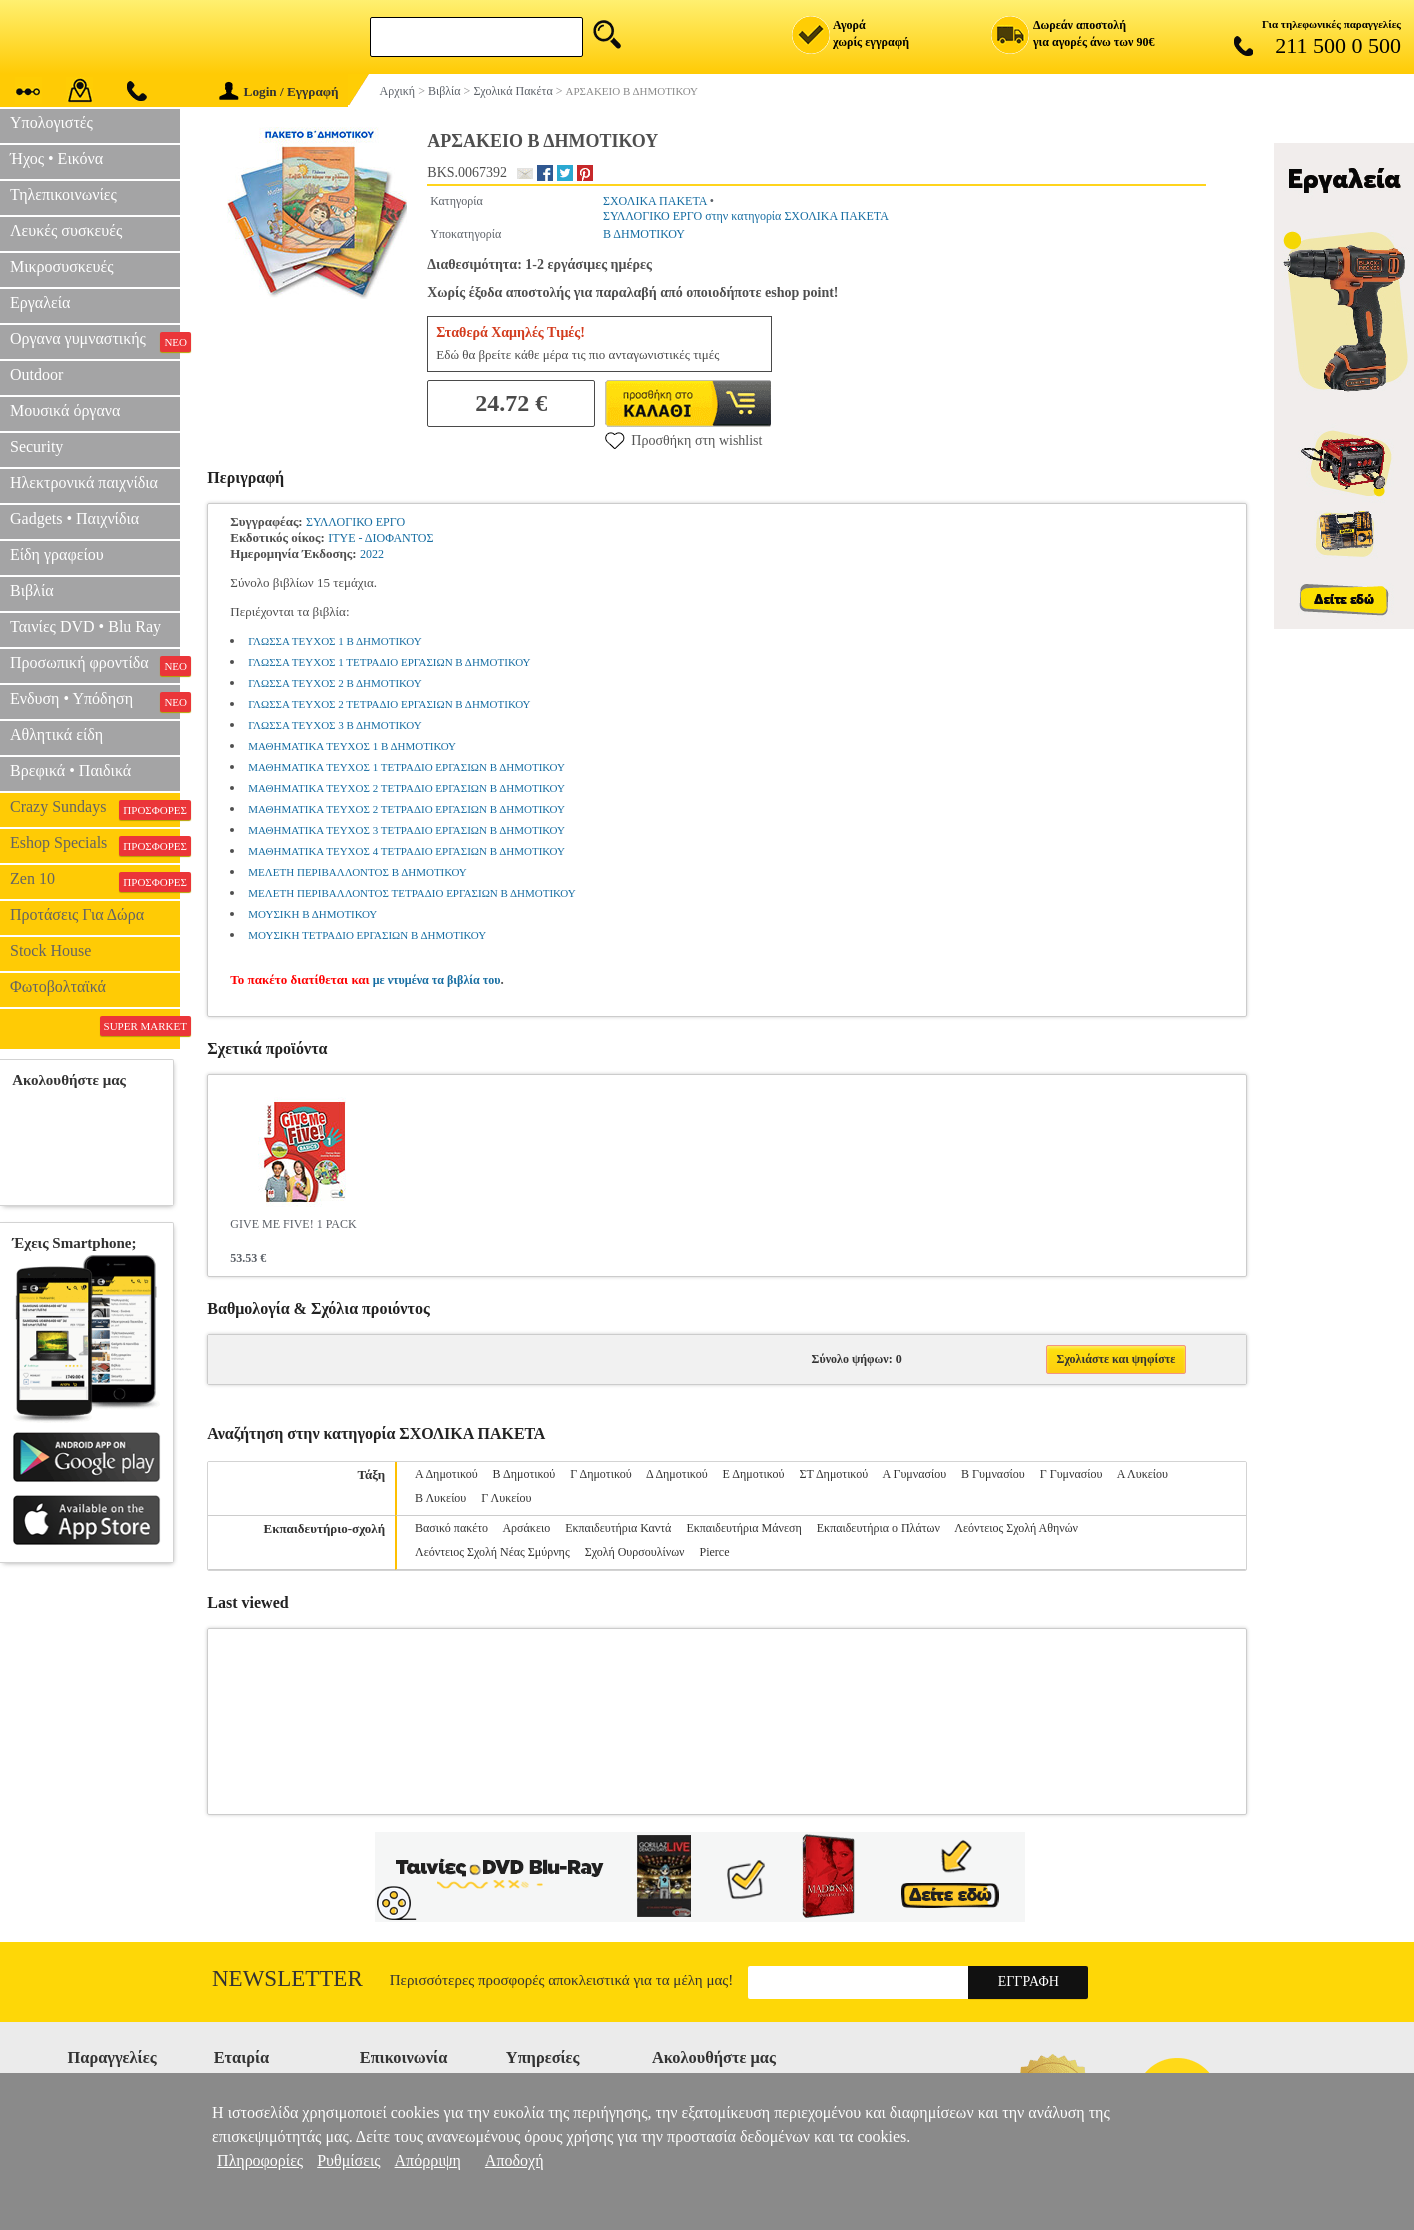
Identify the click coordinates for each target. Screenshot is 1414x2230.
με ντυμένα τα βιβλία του (437, 980)
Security (36, 446)
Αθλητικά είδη (56, 734)
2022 (372, 554)
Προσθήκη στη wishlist (683, 440)
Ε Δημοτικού (754, 1474)
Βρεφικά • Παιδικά (70, 770)
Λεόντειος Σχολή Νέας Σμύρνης (492, 1552)
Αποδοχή (514, 2160)
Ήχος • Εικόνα (56, 158)
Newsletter (287, 1978)
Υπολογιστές (51, 122)
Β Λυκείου (440, 1498)
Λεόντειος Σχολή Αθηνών (1016, 1528)
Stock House (50, 950)
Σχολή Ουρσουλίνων (635, 1552)
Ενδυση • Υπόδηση (95, 701)
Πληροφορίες (260, 2160)
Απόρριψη (428, 2160)
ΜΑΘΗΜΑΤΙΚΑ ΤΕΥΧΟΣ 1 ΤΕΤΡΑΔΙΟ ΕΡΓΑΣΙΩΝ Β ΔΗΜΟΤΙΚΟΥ (406, 767)
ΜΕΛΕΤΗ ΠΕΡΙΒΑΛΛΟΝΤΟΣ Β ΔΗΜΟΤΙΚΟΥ (357, 872)
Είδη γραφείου (57, 554)
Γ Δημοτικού (600, 1474)
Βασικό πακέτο (451, 1528)
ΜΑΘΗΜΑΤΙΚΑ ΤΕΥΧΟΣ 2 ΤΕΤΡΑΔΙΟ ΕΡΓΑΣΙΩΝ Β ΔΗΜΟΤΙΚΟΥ (406, 788)
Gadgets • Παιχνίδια (74, 518)
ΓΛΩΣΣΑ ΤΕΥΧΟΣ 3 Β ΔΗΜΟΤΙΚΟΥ (334, 725)
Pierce (715, 1552)
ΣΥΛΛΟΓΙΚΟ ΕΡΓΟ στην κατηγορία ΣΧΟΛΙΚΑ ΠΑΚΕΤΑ (746, 216)
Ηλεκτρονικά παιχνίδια (84, 482)
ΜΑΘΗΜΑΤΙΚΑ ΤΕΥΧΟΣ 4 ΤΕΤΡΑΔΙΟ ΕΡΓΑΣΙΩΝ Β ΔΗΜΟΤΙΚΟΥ (406, 851)
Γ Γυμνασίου (1071, 1474)
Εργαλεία (40, 302)
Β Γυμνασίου (993, 1474)
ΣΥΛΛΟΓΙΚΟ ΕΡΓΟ (355, 522)
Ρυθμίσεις (348, 2160)
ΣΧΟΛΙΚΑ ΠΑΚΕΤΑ (655, 201)
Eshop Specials (95, 845)
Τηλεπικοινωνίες (63, 194)
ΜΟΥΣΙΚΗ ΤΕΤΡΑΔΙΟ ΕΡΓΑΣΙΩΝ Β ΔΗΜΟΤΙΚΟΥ (367, 935)
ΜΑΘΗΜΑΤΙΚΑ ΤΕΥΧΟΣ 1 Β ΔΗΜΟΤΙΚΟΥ (352, 746)
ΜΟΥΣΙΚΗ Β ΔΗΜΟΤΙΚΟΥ (312, 914)
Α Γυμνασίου (914, 1474)
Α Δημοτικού (446, 1474)
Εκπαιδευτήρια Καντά (618, 1528)
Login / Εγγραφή (279, 91)
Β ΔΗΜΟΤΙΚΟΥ (644, 234)
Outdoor (36, 374)
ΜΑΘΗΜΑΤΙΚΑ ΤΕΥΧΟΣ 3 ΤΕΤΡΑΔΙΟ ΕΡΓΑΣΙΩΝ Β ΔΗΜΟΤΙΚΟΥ (406, 830)
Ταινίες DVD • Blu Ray (85, 626)
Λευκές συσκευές (66, 230)
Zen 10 (95, 881)
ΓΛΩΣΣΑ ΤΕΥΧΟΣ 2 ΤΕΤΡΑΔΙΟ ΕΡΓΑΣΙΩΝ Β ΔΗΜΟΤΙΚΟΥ (389, 704)
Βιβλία (32, 590)
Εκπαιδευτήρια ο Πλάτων (878, 1528)
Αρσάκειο (526, 1528)
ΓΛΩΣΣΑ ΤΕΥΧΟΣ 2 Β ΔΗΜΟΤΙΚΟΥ (334, 683)
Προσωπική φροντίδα (95, 665)
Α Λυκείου (1142, 1474)
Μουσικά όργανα (65, 410)
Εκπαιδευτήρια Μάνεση (743, 1528)
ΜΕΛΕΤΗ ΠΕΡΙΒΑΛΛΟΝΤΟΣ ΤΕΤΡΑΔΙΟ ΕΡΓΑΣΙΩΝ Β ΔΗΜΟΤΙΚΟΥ (411, 893)
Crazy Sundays (95, 809)
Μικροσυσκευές (62, 266)
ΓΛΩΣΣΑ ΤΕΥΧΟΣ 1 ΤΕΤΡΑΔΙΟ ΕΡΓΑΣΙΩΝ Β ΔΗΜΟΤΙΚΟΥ (389, 662)
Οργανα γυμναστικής (95, 341)
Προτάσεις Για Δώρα (77, 914)
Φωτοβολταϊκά (58, 986)
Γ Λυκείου (506, 1498)
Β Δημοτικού (524, 1474)
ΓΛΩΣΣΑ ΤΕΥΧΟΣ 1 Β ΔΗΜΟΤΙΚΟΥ (334, 641)
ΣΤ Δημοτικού (833, 1474)
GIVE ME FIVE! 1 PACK (293, 1224)
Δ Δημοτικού (677, 1474)
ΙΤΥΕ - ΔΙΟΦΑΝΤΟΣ (380, 538)
